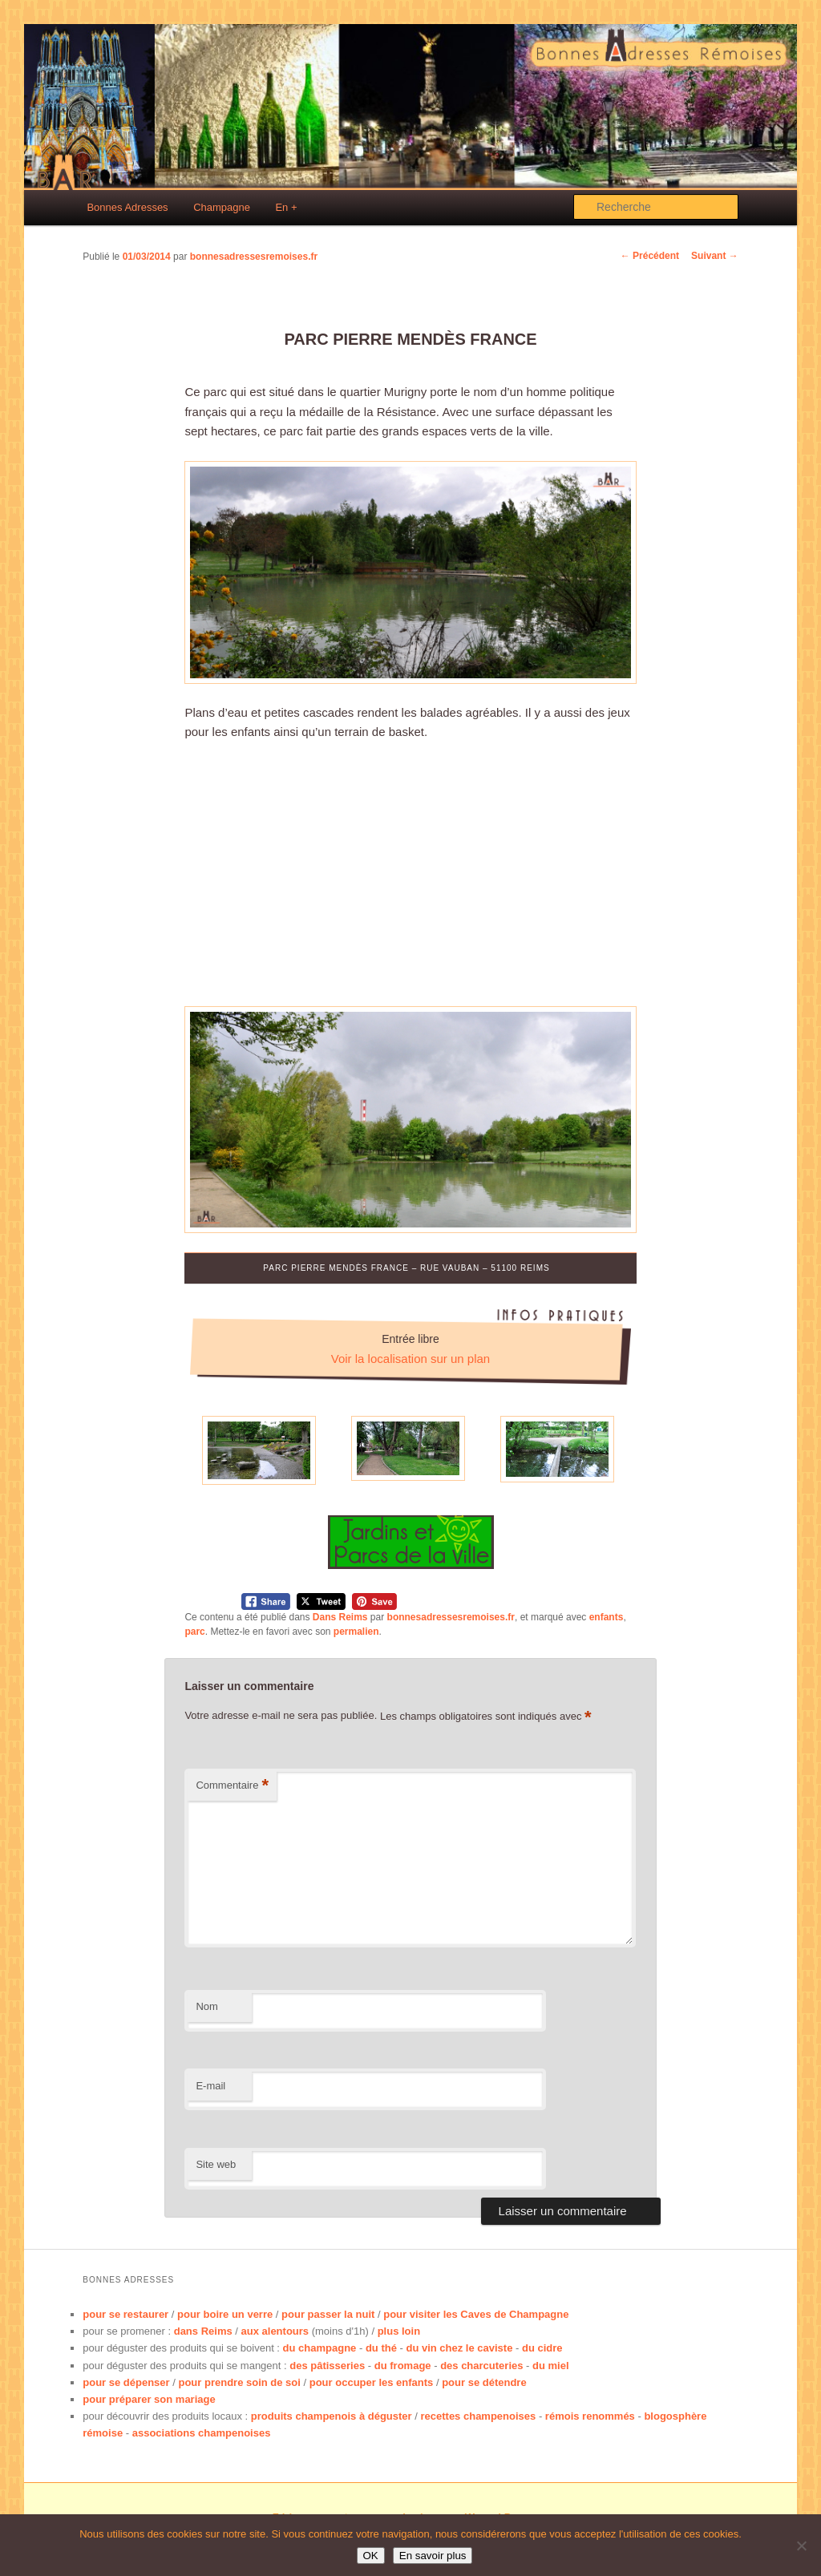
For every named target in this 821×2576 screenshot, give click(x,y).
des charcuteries (481, 2366)
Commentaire (232, 1786)
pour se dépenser (126, 2382)
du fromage (402, 2366)
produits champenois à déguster (331, 2416)
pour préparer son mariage (149, 2399)
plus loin (399, 2331)
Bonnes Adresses (127, 207)
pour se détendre (484, 2382)
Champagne (221, 207)
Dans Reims (340, 1617)
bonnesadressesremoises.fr (253, 256)
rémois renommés (590, 2416)
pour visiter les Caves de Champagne (475, 2314)
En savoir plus (433, 2556)
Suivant (714, 255)
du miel (550, 2366)
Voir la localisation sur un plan (410, 1358)
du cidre (542, 2348)
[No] (801, 2546)
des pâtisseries (327, 2366)
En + (286, 207)
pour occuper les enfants (371, 2382)
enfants (606, 1617)
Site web (216, 2164)
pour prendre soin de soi (239, 2382)
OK (370, 2556)
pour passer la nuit (327, 2314)
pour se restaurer (125, 2314)
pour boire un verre (225, 2314)
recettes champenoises (478, 2416)
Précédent (650, 255)
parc (194, 1631)
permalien (356, 1631)
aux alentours (275, 2331)
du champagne (320, 2348)
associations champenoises (201, 2433)
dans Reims (203, 2331)
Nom (206, 2006)
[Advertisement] (411, 874)
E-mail (210, 2086)
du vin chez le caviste (459, 2348)
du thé (381, 2348)
